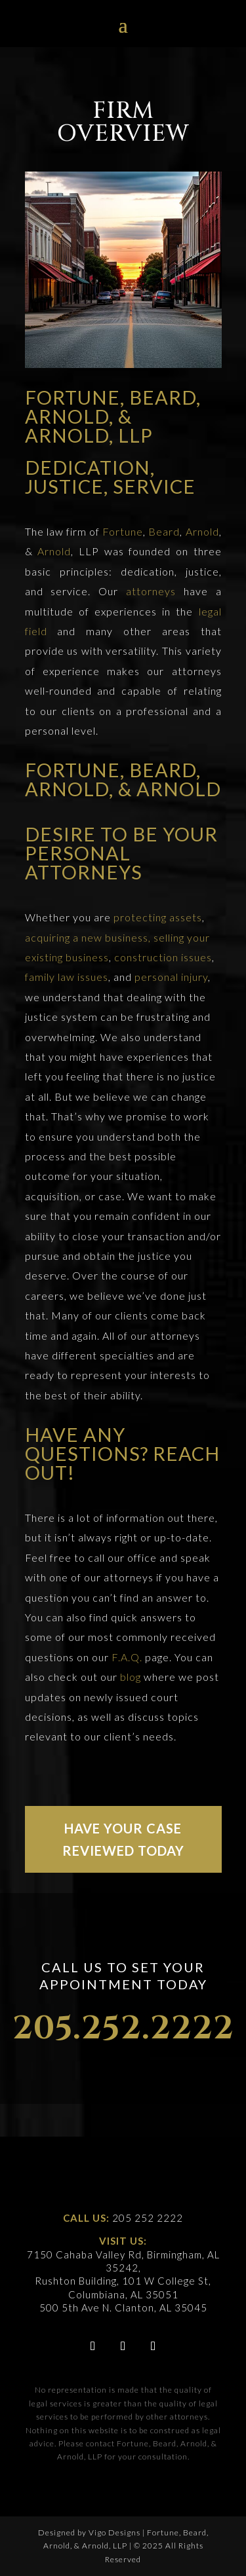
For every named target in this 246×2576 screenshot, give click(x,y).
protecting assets (157, 917)
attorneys (151, 591)
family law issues (66, 976)
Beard (164, 531)
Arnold (202, 531)
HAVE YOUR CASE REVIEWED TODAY (123, 1839)
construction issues (163, 957)
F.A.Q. (127, 1657)
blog (130, 1676)
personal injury (171, 976)
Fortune (122, 531)
